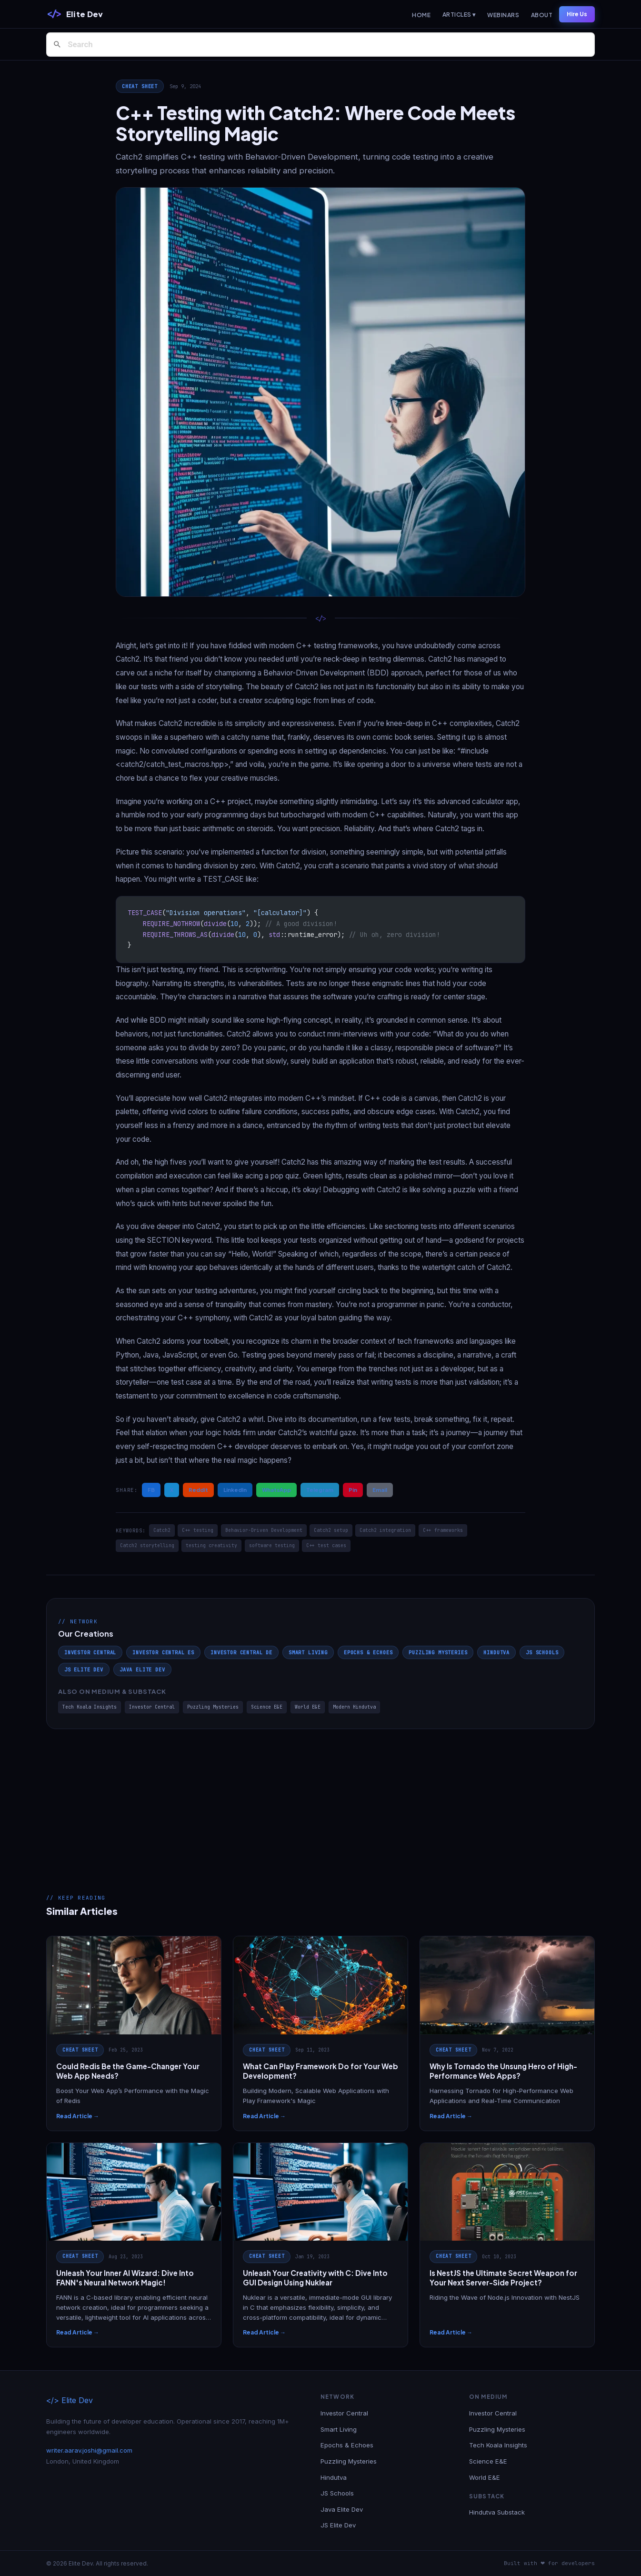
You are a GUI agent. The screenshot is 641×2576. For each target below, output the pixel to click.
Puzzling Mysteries (438, 1652)
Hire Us (577, 14)
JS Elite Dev (83, 1669)
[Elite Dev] (74, 14)
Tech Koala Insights (89, 1707)
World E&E (307, 1707)
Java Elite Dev (142, 1669)
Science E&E (266, 1707)
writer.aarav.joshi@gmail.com (89, 2450)
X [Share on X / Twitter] (171, 1489)
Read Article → (77, 2116)
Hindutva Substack (497, 2512)
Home (421, 15)
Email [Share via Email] (379, 1489)
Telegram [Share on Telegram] (319, 1489)
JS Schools (542, 1652)
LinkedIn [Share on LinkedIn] (235, 1489)
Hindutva (496, 1652)
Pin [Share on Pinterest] (353, 1489)
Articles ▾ (459, 14)
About (541, 15)
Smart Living (308, 1652)
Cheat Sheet (140, 86)
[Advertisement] (320, 1800)
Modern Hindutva (354, 1707)
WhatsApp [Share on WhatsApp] (276, 1489)
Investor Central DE (241, 1652)
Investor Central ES (163, 1652)
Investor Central (90, 1652)
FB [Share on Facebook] (151, 1489)
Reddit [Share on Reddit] (198, 1489)
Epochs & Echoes (368, 1652)
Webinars (503, 15)
